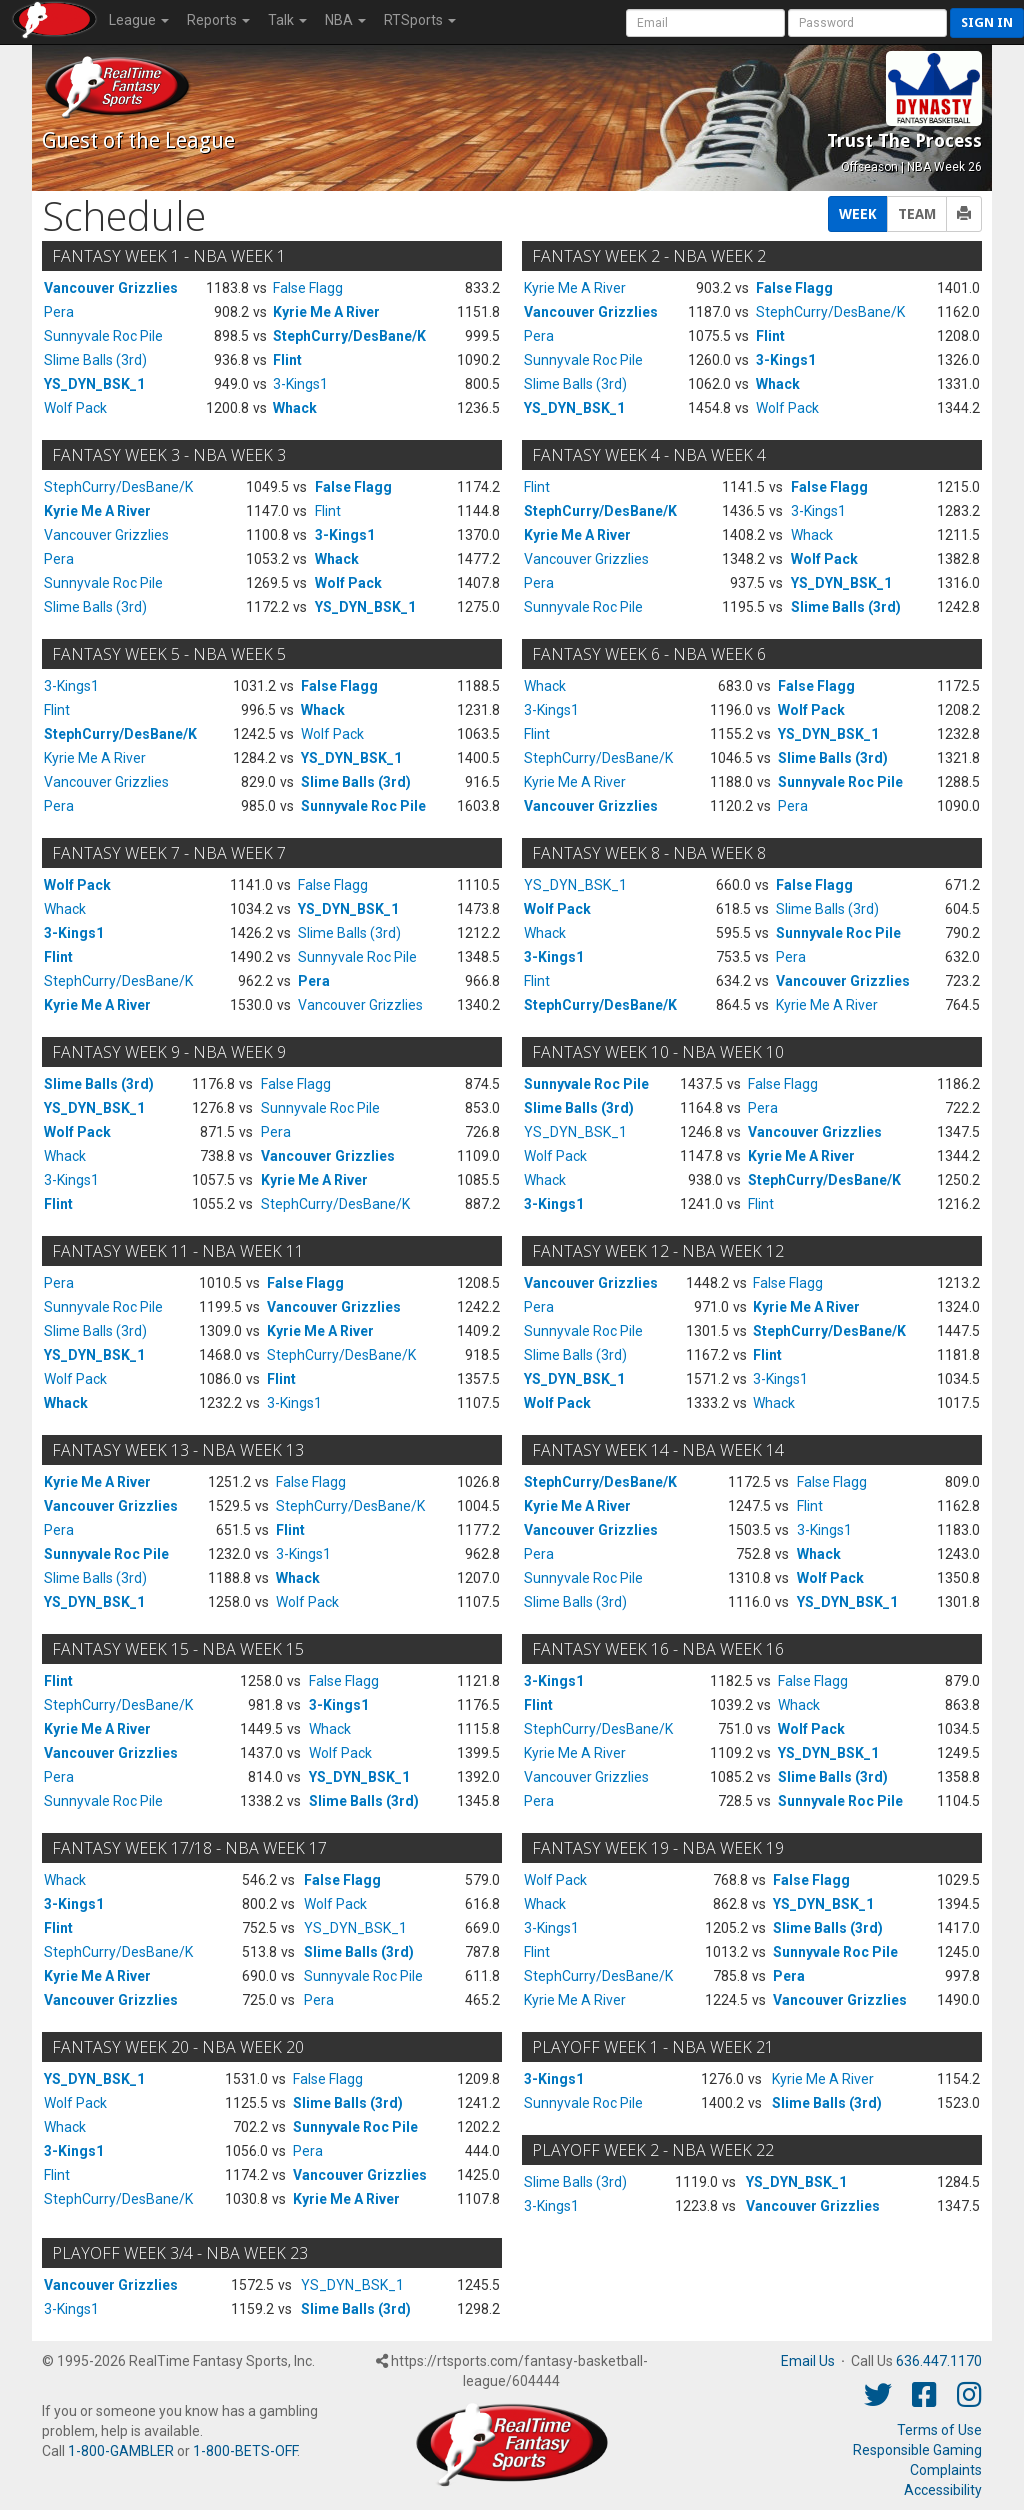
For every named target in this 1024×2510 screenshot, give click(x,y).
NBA (345, 20)
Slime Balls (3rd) (95, 360)
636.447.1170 (939, 2361)
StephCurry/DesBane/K (349, 336)
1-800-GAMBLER (121, 2451)
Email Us (808, 2361)
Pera (59, 312)
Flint (287, 360)
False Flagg (308, 288)
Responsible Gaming (917, 2450)
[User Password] (867, 23)
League (139, 20)
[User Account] (705, 23)
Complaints (946, 2470)
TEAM (917, 214)
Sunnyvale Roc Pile (103, 336)
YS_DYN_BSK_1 (94, 384)
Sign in (987, 22)
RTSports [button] (420, 20)
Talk (287, 20)
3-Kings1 (300, 384)
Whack (295, 408)
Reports (218, 20)
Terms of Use (939, 2430)
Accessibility (943, 2490)
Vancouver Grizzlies (111, 288)
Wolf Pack (75, 408)
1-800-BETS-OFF (245, 2451)
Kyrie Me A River (326, 312)
